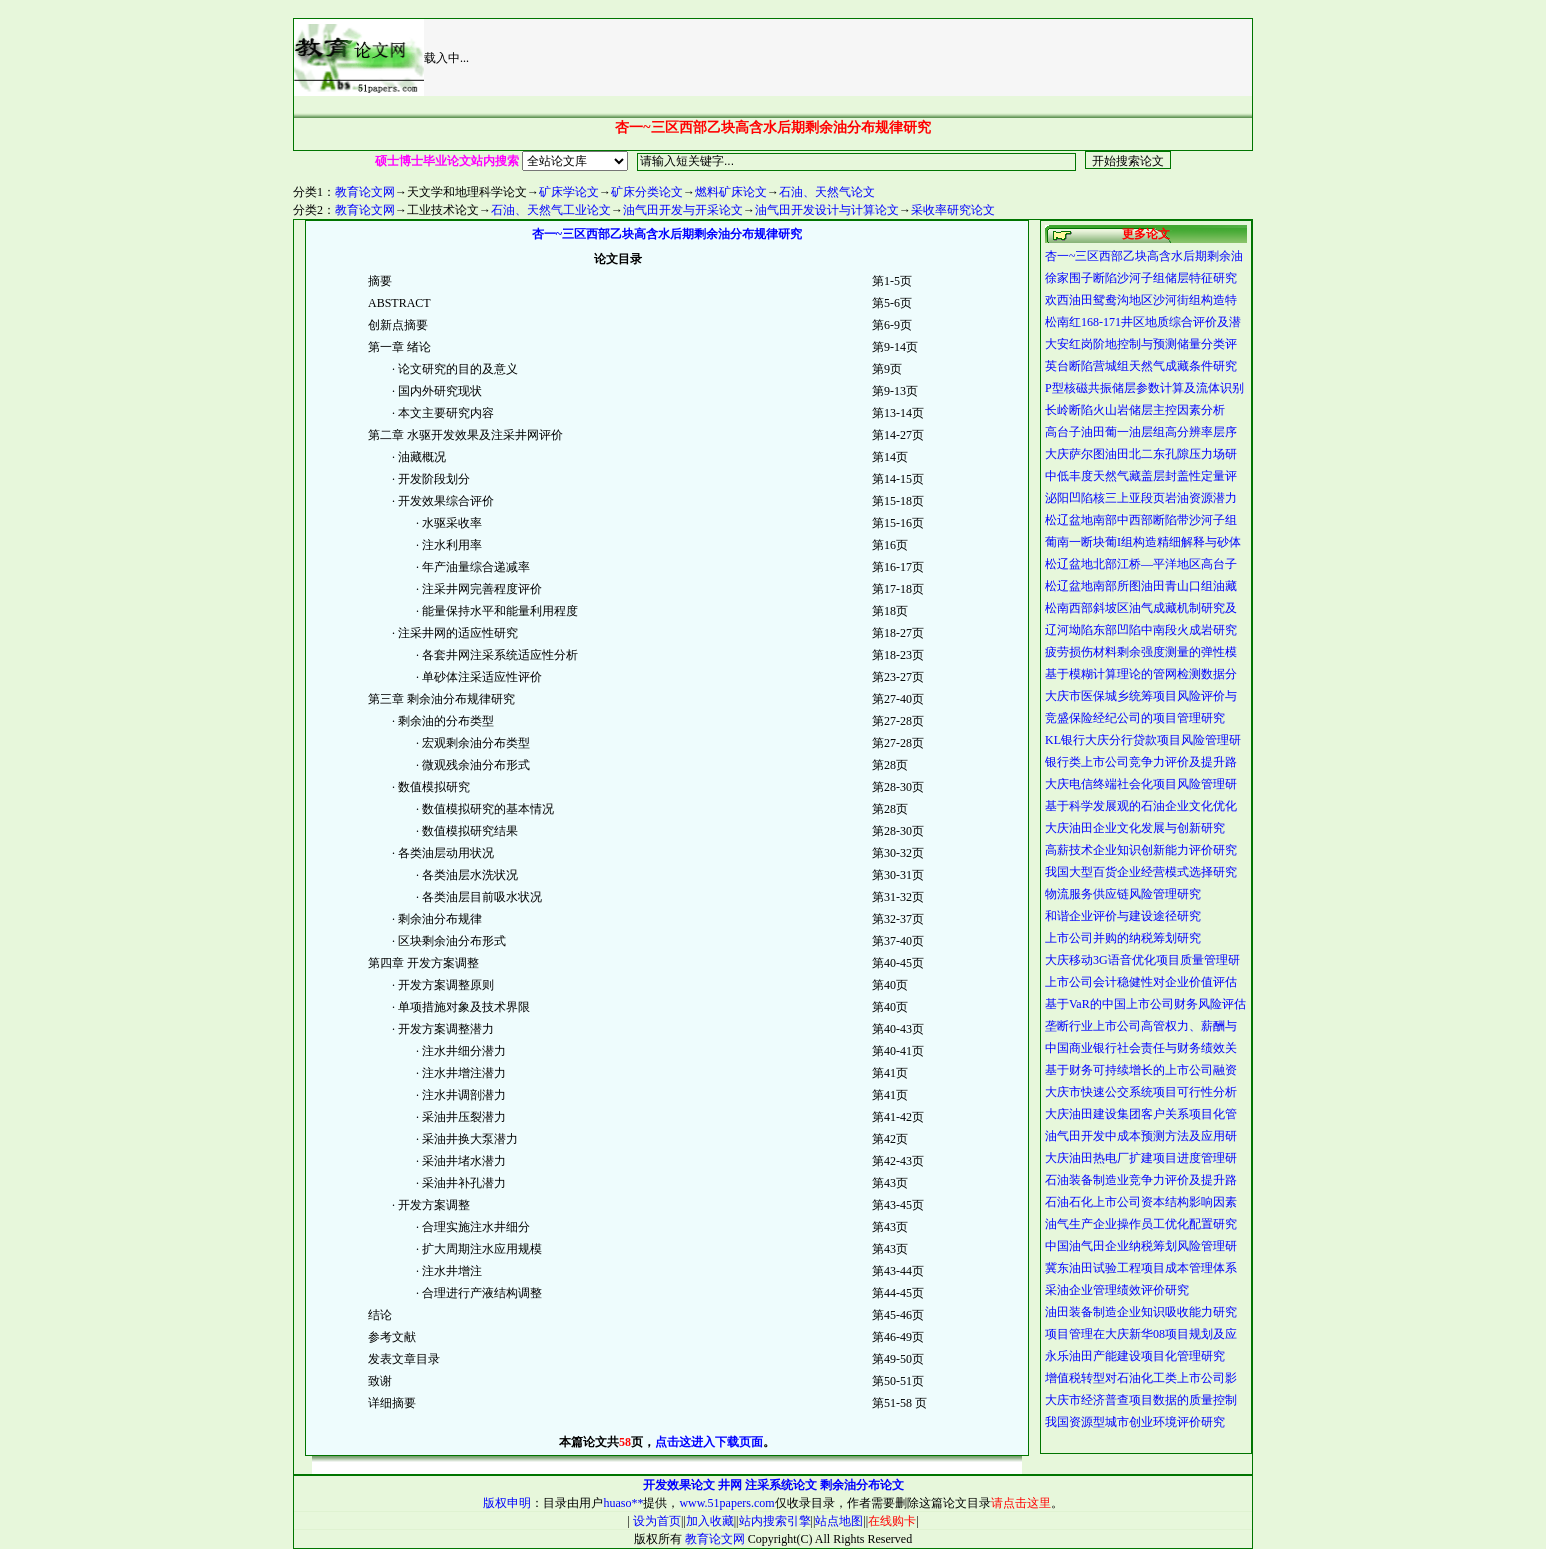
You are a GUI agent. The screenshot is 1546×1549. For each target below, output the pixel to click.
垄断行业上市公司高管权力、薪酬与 (1141, 1026)
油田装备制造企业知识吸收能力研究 (1141, 1312)
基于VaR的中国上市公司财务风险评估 (1145, 1004)
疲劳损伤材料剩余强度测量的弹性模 (1141, 652)
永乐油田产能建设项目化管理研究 (1135, 1356)
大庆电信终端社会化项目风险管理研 (1141, 784)
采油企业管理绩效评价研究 (1117, 1290)
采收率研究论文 (953, 210)
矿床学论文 (569, 192)
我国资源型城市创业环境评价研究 (1135, 1422)
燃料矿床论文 (731, 192)
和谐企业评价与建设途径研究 (1123, 916)
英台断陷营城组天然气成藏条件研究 (1141, 366)
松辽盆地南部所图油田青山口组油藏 (1141, 586)
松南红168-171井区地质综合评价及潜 (1143, 322)
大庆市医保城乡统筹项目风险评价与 (1141, 696)
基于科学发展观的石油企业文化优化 (1141, 806)
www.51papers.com (726, 1503)
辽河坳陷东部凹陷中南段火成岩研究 (1141, 630)
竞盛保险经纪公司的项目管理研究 (1135, 718)
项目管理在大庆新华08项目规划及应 (1141, 1334)
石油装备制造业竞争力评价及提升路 (1141, 1180)
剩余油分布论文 (862, 1485)
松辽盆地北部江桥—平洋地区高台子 (1141, 564)
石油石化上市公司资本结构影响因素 (1141, 1202)
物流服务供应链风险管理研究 (1123, 894)
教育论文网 (365, 192)
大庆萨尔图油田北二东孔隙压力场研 (1141, 454)
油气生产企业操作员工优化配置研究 (1141, 1224)
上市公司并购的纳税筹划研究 (1123, 938)
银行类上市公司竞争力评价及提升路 (1141, 762)
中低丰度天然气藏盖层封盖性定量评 (1141, 476)
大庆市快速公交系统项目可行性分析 (1141, 1092)
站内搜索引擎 (775, 1521)
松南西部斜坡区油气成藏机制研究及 (1141, 608)
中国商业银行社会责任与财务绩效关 (1141, 1048)
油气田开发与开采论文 (683, 210)
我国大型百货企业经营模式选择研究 (1141, 872)
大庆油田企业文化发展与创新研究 (1135, 828)
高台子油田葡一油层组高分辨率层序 (1141, 432)
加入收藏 (710, 1521)
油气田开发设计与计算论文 (827, 210)
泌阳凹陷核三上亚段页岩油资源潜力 (1141, 498)
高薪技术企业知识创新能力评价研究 (1141, 850)
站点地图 (839, 1521)
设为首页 (655, 1521)
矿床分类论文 (647, 192)
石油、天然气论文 (827, 192)
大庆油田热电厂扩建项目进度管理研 (1141, 1158)
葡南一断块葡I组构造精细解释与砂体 (1143, 542)
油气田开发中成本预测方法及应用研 (1141, 1136)
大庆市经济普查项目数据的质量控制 (1141, 1400)
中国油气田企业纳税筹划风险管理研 (1141, 1246)
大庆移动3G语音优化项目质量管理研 (1142, 960)
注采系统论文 (781, 1485)
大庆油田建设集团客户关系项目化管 (1141, 1114)
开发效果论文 (679, 1485)
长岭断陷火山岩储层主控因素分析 (1135, 410)
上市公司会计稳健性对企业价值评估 (1141, 982)
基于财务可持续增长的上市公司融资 (1141, 1070)
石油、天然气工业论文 (551, 210)
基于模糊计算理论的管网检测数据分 (1141, 674)
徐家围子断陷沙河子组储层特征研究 (1141, 278)
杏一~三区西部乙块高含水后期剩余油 (1144, 256)
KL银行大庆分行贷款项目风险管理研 (1143, 740)
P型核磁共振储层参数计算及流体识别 (1144, 388)
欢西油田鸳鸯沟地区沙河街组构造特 (1141, 300)
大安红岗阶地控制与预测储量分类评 (1141, 344)
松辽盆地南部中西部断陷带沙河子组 (1141, 520)
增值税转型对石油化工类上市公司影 (1141, 1378)
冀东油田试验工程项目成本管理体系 (1141, 1268)
